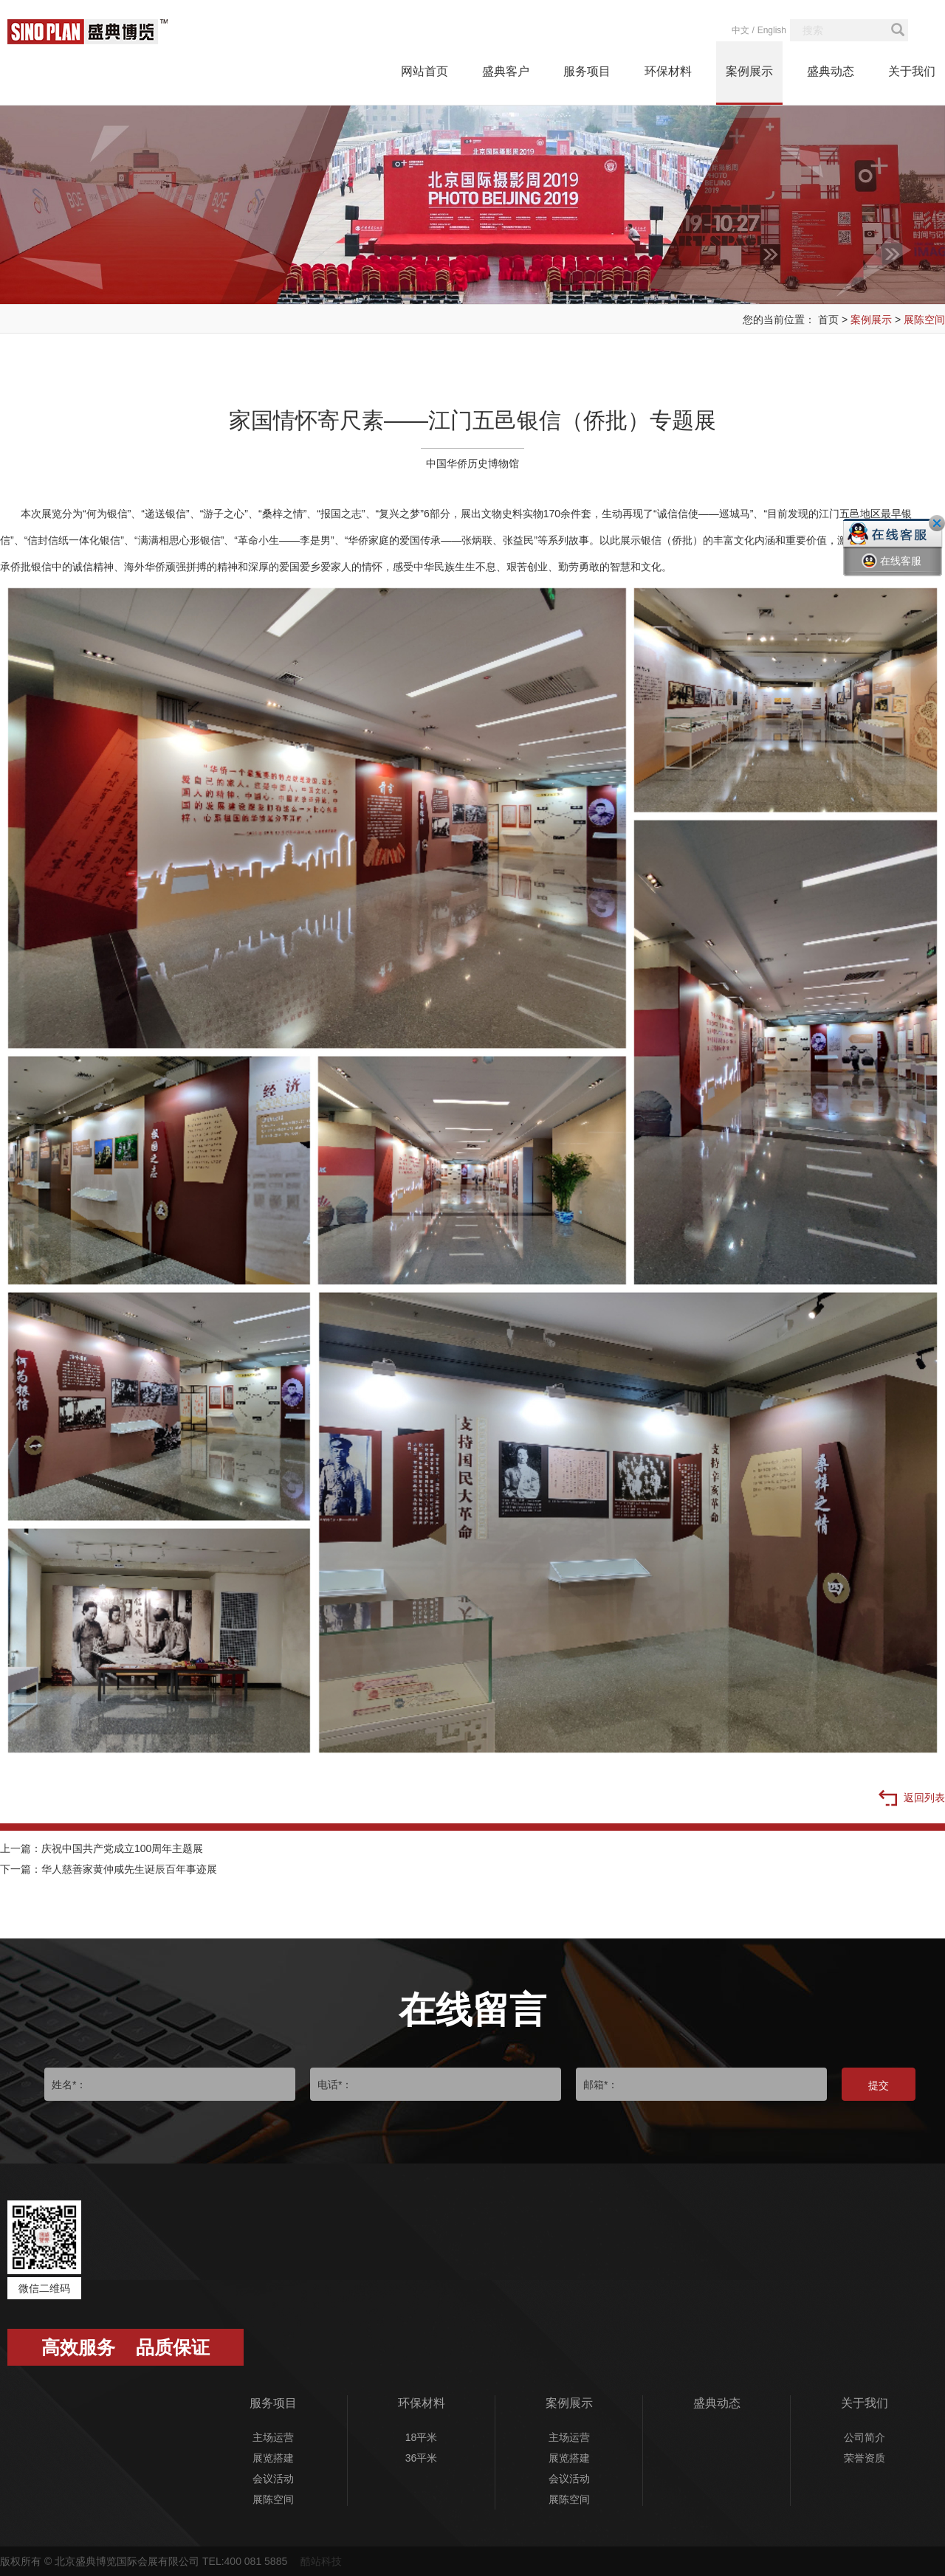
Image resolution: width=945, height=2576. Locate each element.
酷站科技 (321, 2561)
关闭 (937, 523)
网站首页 (424, 71)
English (771, 30)
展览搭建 (273, 2458)
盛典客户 (505, 71)
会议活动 (273, 2479)
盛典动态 (830, 71)
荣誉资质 (864, 2458)
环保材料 (668, 71)
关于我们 (911, 71)
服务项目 (587, 71)
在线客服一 (891, 571)
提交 (878, 2085)
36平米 (421, 2458)
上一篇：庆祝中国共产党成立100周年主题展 (101, 1848)
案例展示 (749, 71)
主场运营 (273, 2437)
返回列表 (912, 1799)
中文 (740, 30)
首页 (828, 319)
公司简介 (864, 2437)
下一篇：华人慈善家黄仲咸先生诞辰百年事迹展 (108, 1869)
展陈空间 (924, 319)
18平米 (421, 2437)
